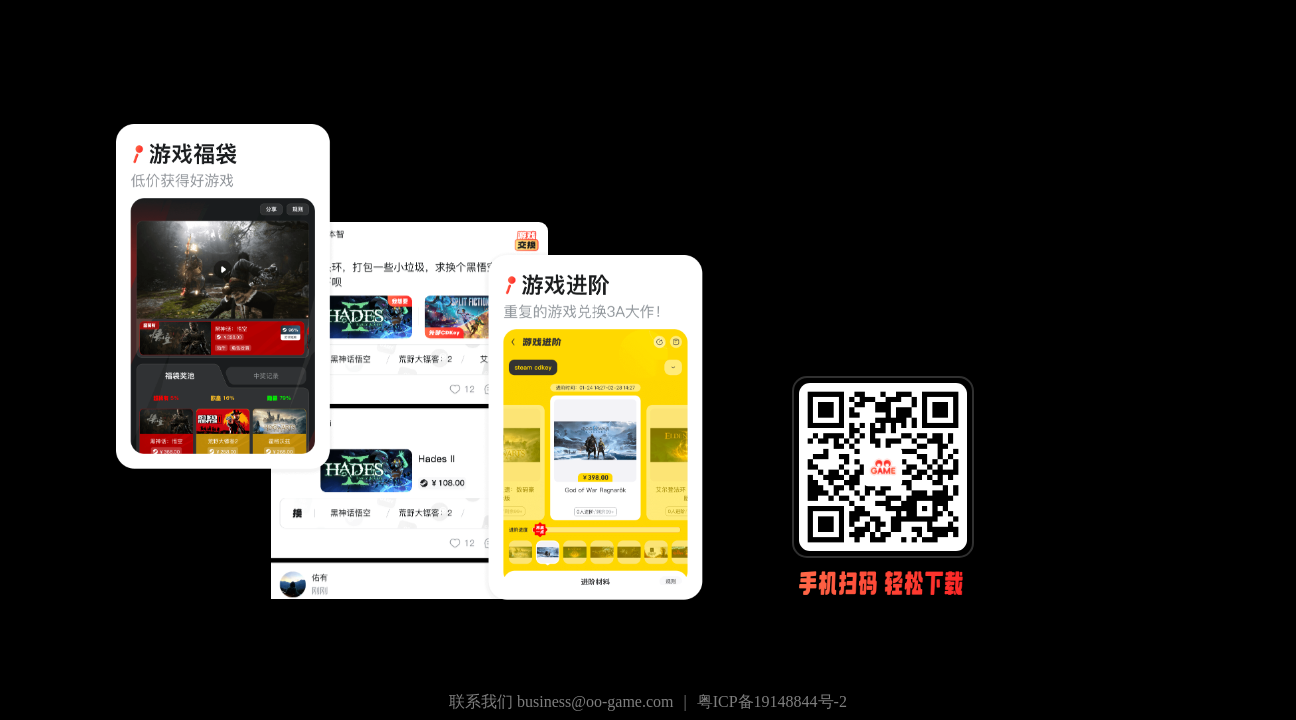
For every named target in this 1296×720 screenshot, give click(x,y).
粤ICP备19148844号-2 (772, 701)
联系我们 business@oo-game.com (561, 701)
